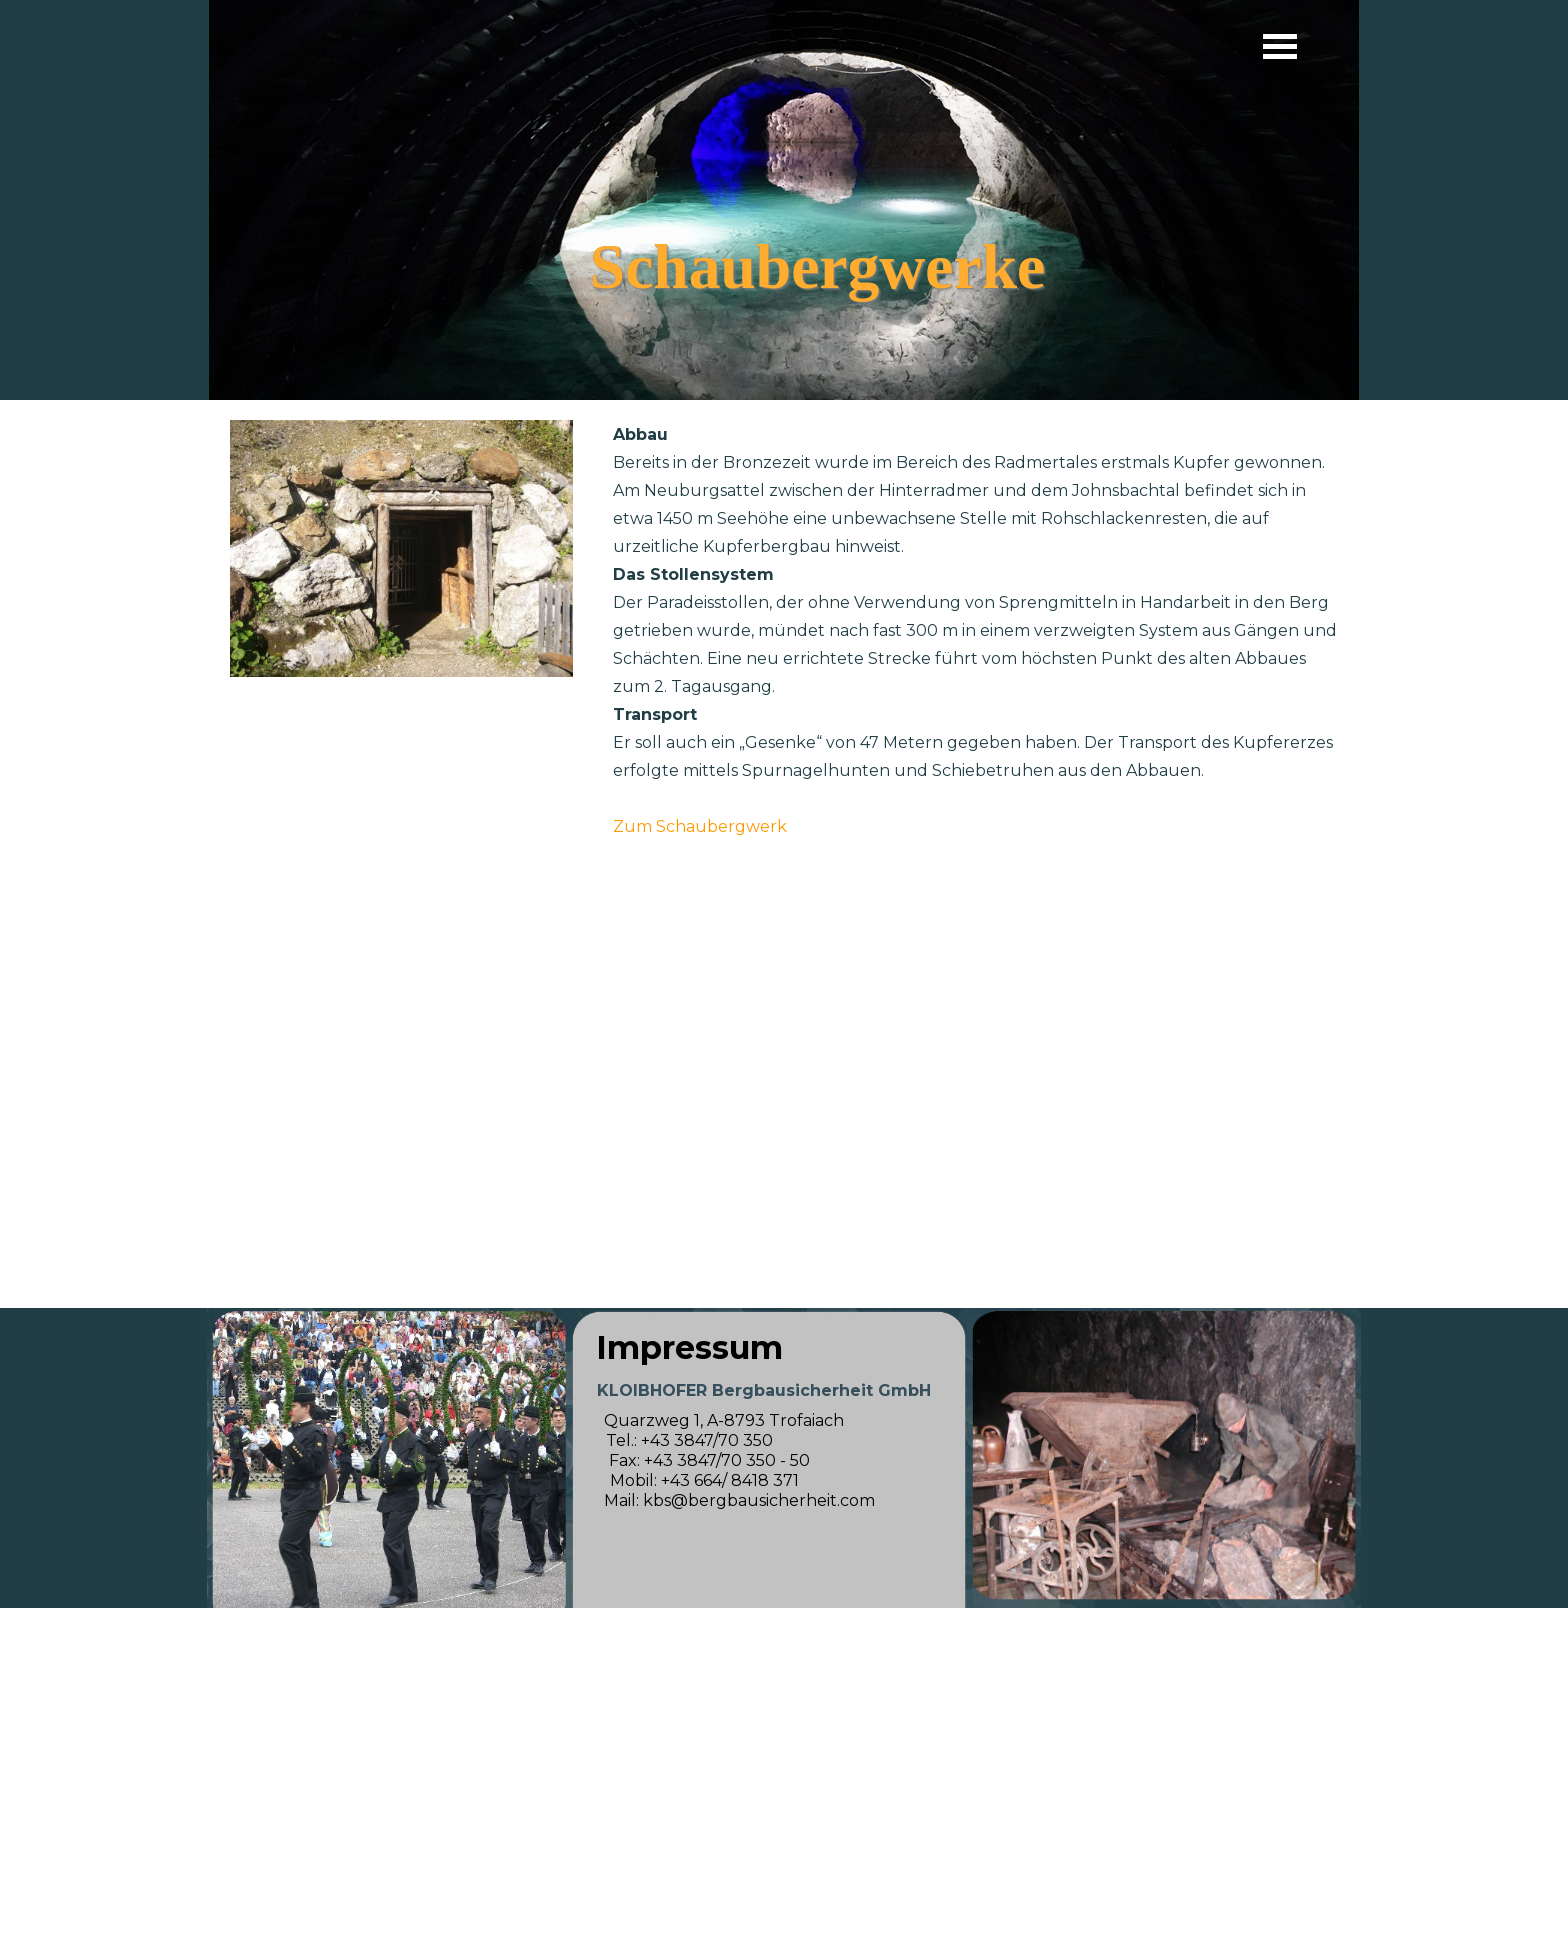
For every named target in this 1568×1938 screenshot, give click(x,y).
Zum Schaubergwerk (700, 826)
